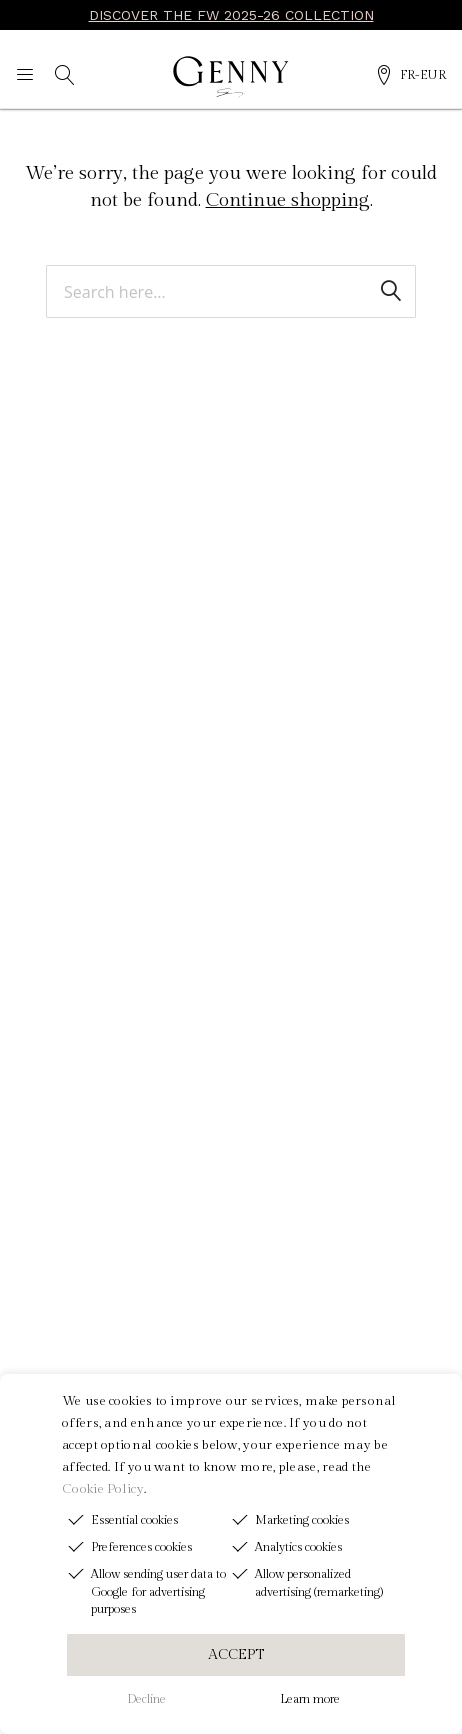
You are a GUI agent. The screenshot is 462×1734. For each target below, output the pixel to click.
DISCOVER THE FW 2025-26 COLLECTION (231, 15)
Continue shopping (288, 200)
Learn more (310, 1699)
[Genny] (231, 77)
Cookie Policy (103, 1489)
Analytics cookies (298, 1547)
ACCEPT (236, 1655)
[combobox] (231, 292)
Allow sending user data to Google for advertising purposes (158, 1591)
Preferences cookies (141, 1547)
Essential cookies (134, 1520)
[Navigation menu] (25, 77)
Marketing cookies (302, 1520)
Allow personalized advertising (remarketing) (319, 1582)
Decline (146, 1699)
